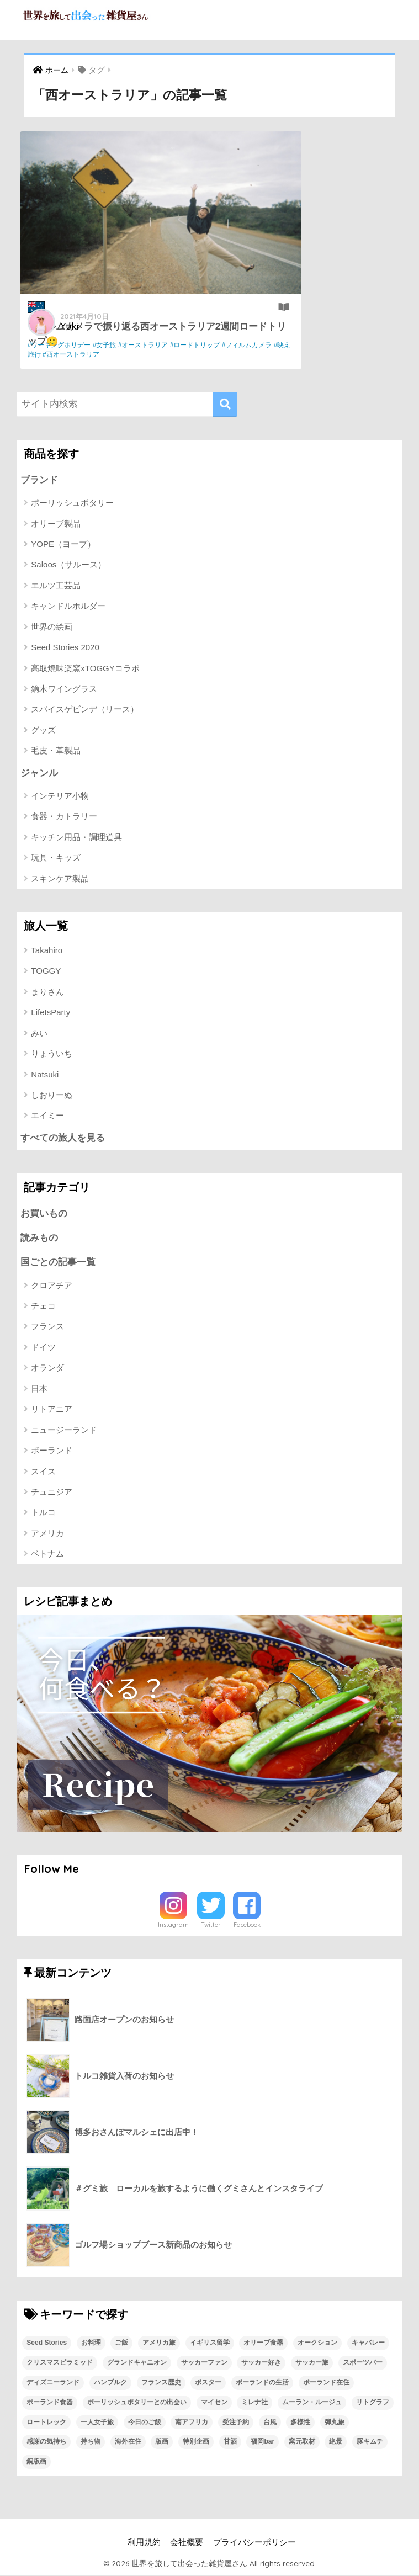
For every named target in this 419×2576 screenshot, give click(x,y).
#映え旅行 (133, 354)
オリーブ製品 (56, 523)
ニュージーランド (64, 1431)
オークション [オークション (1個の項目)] (317, 2344)
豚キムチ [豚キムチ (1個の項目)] (370, 2443)
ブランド (39, 480)
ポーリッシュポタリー (72, 503)
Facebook (247, 1926)
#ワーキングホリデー (62, 345)
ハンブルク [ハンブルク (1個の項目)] (110, 2384)
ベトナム (47, 1555)
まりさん (47, 992)
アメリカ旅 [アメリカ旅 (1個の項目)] (159, 2344)
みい (39, 1033)
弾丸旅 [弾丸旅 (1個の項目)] (334, 2423)
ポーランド (51, 1452)
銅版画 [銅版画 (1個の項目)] (36, 2463)
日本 (39, 1390)
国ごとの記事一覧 (58, 1263)
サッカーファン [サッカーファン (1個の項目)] (204, 2364)
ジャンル (39, 773)
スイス (43, 1472)
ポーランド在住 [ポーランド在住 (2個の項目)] (326, 2384)
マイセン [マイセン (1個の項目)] (214, 2403)
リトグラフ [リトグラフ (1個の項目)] (372, 2403)
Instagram (173, 1926)
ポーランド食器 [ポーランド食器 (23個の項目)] (49, 2403)
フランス (47, 1327)
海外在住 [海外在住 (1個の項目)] (128, 2443)
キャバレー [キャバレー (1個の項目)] (368, 2344)
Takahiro (46, 950)
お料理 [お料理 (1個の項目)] (91, 2344)
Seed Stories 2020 (65, 647)
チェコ (43, 1307)
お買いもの (43, 1214)
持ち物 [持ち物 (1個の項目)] (90, 2443)
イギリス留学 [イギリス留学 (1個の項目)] (210, 2344)
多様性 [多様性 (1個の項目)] (300, 2423)
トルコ (43, 1513)
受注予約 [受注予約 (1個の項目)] (235, 2423)
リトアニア (51, 1410)
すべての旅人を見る (62, 1138)
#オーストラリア (146, 345)
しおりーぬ (51, 1095)
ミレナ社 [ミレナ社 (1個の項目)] (254, 2403)
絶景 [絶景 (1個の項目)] (335, 2443)
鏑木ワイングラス (64, 689)
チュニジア (51, 1493)
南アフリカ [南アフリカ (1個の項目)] (191, 2423)
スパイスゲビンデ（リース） (85, 709)
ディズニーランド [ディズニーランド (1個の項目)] (52, 2384)
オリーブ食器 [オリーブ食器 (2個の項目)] (263, 2344)
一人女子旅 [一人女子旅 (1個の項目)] (97, 2423)
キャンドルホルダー (68, 606)
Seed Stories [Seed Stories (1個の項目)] (46, 2344)
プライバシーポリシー (254, 2544)
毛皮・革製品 (56, 751)
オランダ (47, 1369)
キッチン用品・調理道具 (76, 837)
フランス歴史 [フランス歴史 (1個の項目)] (161, 2384)
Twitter (211, 1926)
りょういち (51, 1054)
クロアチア (51, 1286)
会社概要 (186, 2544)
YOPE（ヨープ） (63, 544)
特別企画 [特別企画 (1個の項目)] (196, 2443)
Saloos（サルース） (68, 565)
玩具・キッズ (56, 858)
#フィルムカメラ (91, 354)
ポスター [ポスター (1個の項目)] (208, 2384)
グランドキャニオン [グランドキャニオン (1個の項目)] (137, 2364)
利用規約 (144, 2544)
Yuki (73, 325)
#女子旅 (108, 345)
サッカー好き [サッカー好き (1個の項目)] (261, 2364)
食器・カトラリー (64, 816)
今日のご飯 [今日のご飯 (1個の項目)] (144, 2423)
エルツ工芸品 (56, 585)
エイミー (47, 1115)
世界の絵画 (51, 626)
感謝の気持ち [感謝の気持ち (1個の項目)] (46, 2443)
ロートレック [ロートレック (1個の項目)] (46, 2423)
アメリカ (47, 1534)
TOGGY (46, 971)
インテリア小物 (60, 796)
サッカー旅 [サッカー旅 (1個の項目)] (311, 2364)
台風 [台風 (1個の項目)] (270, 2423)
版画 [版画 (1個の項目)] (161, 2443)
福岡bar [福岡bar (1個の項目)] (262, 2443)
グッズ (43, 730)
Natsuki (45, 1075)
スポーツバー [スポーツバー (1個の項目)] (363, 2364)
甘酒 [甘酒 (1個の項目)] (230, 2443)
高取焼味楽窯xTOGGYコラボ (85, 668)
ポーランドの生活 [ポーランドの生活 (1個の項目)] (262, 2384)
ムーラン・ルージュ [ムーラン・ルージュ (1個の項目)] (312, 2403)
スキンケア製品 (60, 879)
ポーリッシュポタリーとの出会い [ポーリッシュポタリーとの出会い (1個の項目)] (137, 2403)
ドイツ (43, 1348)
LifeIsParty (50, 1012)
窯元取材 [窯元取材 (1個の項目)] (302, 2443)
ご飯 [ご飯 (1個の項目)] (121, 2344)
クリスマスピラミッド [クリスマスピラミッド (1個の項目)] (59, 2364)
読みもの (39, 1239)
